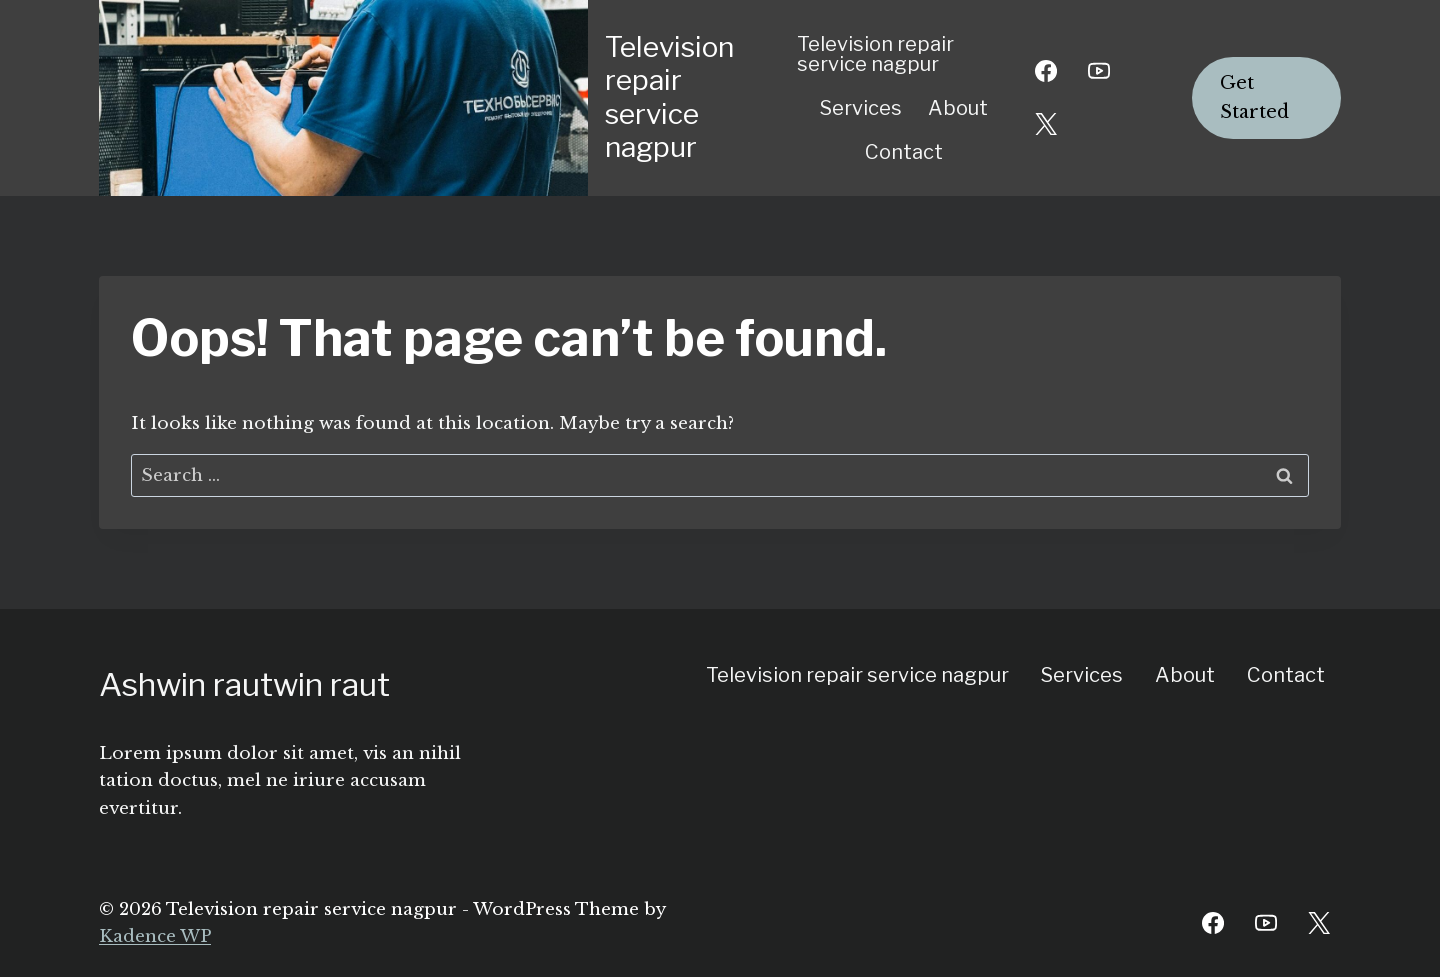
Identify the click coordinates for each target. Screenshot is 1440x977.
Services (861, 108)
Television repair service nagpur (875, 54)
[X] (1046, 124)
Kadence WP (155, 936)
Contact (904, 152)
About (958, 108)
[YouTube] (1099, 71)
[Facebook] (1046, 71)
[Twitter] (1319, 923)
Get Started (1254, 97)
